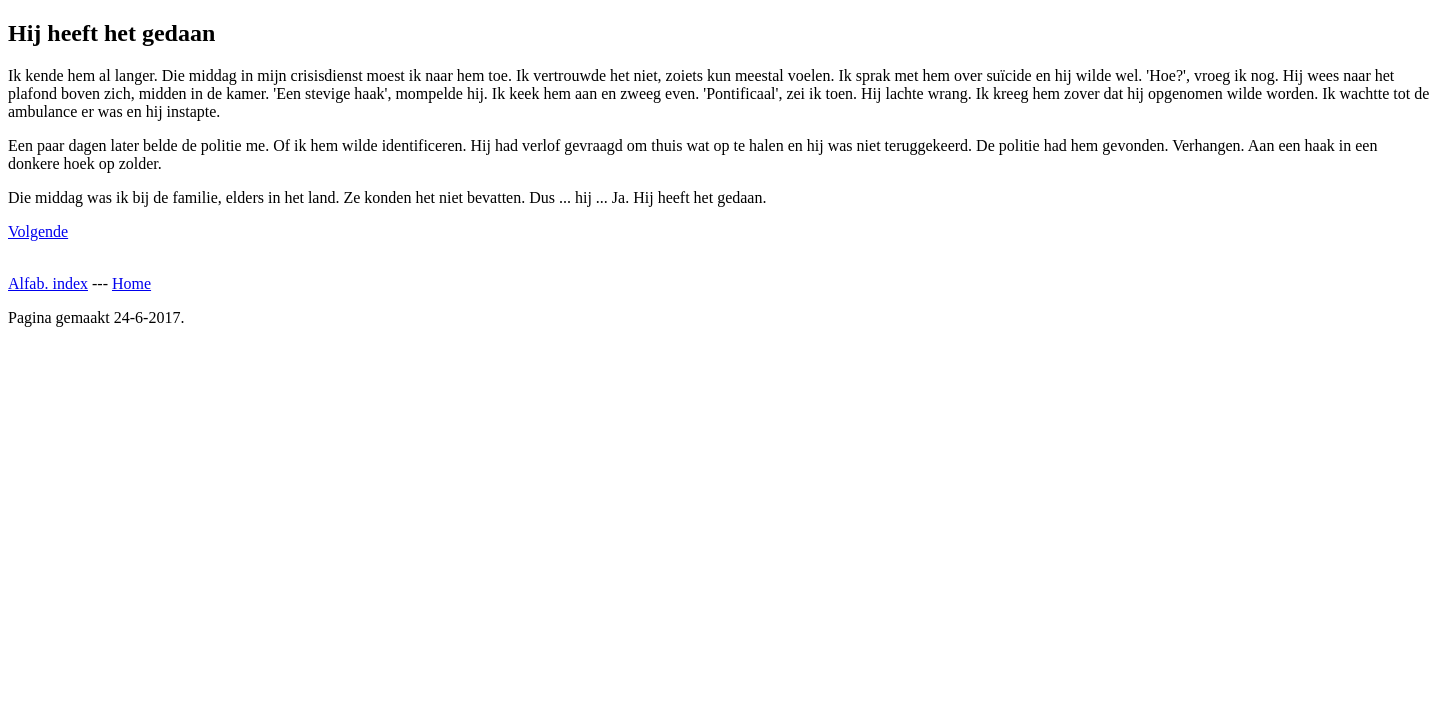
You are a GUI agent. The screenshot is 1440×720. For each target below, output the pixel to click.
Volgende (38, 231)
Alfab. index (48, 283)
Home (131, 283)
